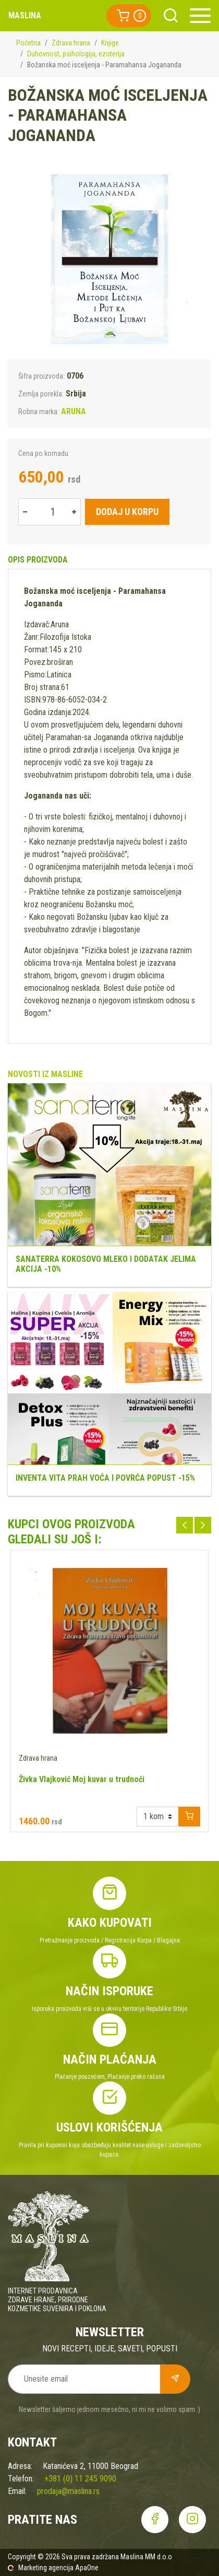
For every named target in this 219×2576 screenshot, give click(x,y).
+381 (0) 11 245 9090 (80, 2479)
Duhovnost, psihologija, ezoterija (76, 54)
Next (202, 1525)
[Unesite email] (84, 2379)
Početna (28, 43)
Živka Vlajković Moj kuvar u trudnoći (81, 1779)
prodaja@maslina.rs (68, 2491)
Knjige (110, 43)
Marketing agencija (46, 2567)
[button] (128, 15)
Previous (184, 1525)
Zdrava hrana (71, 43)
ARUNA (73, 411)
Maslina (24, 15)
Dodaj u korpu (127, 511)
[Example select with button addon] (158, 1816)
